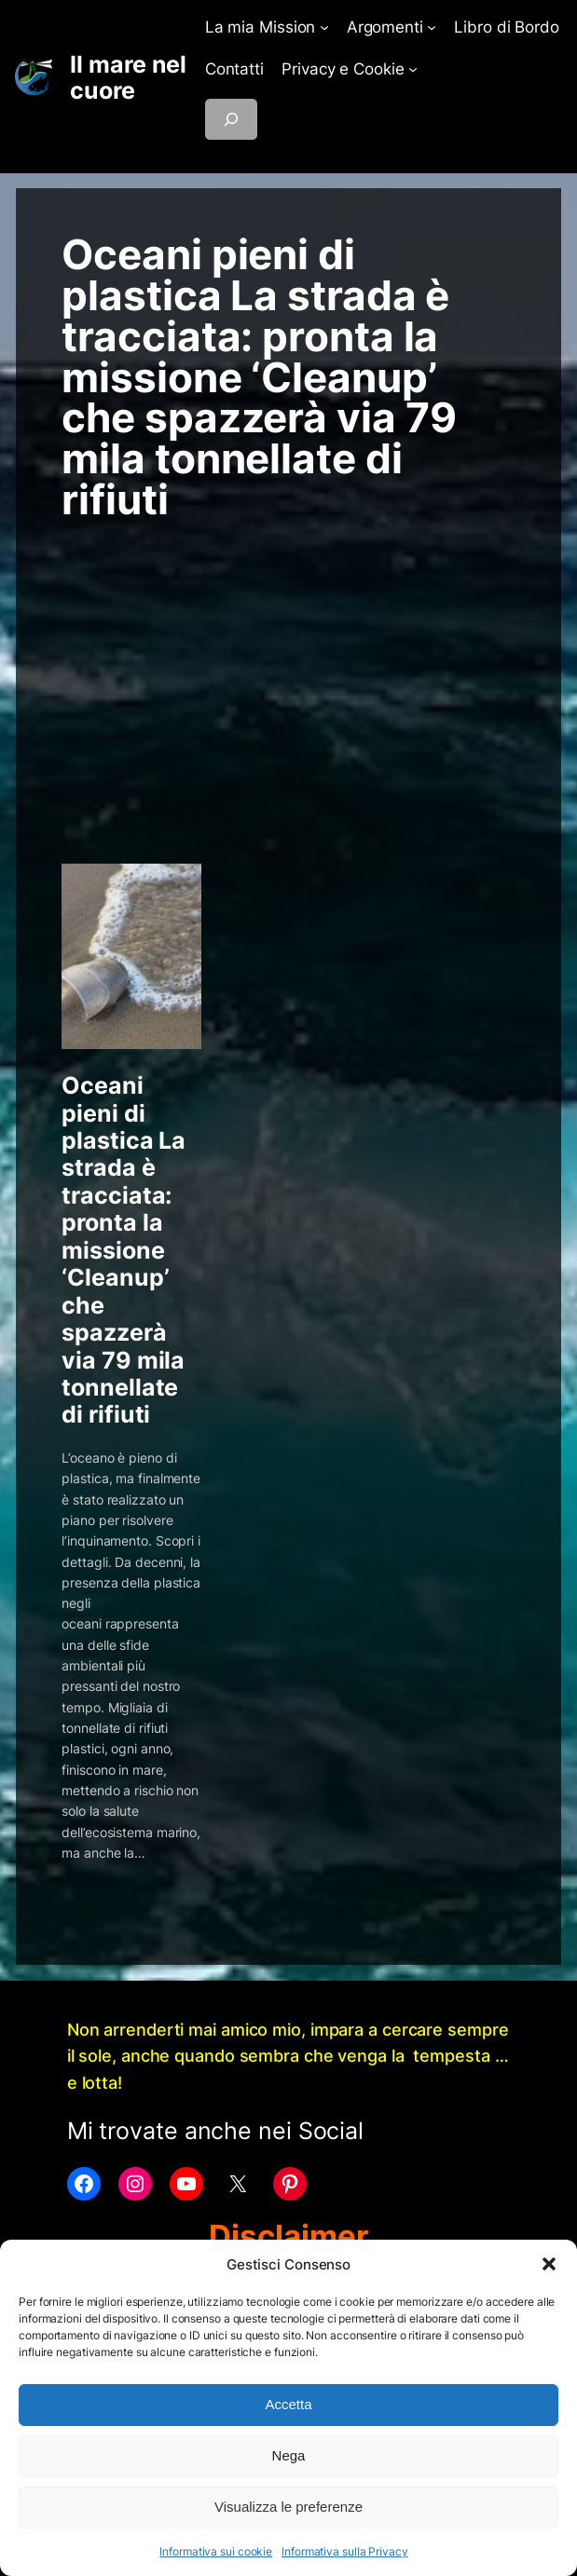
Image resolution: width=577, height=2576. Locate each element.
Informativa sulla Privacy (345, 2551)
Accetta (288, 2404)
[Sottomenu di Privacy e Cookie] (413, 69)
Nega (289, 2455)
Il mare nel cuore (128, 77)
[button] (549, 2264)
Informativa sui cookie (215, 2551)
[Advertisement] (288, 668)
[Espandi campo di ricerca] (231, 119)
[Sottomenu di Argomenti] (431, 27)
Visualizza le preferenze (288, 2507)
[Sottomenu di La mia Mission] (324, 27)
